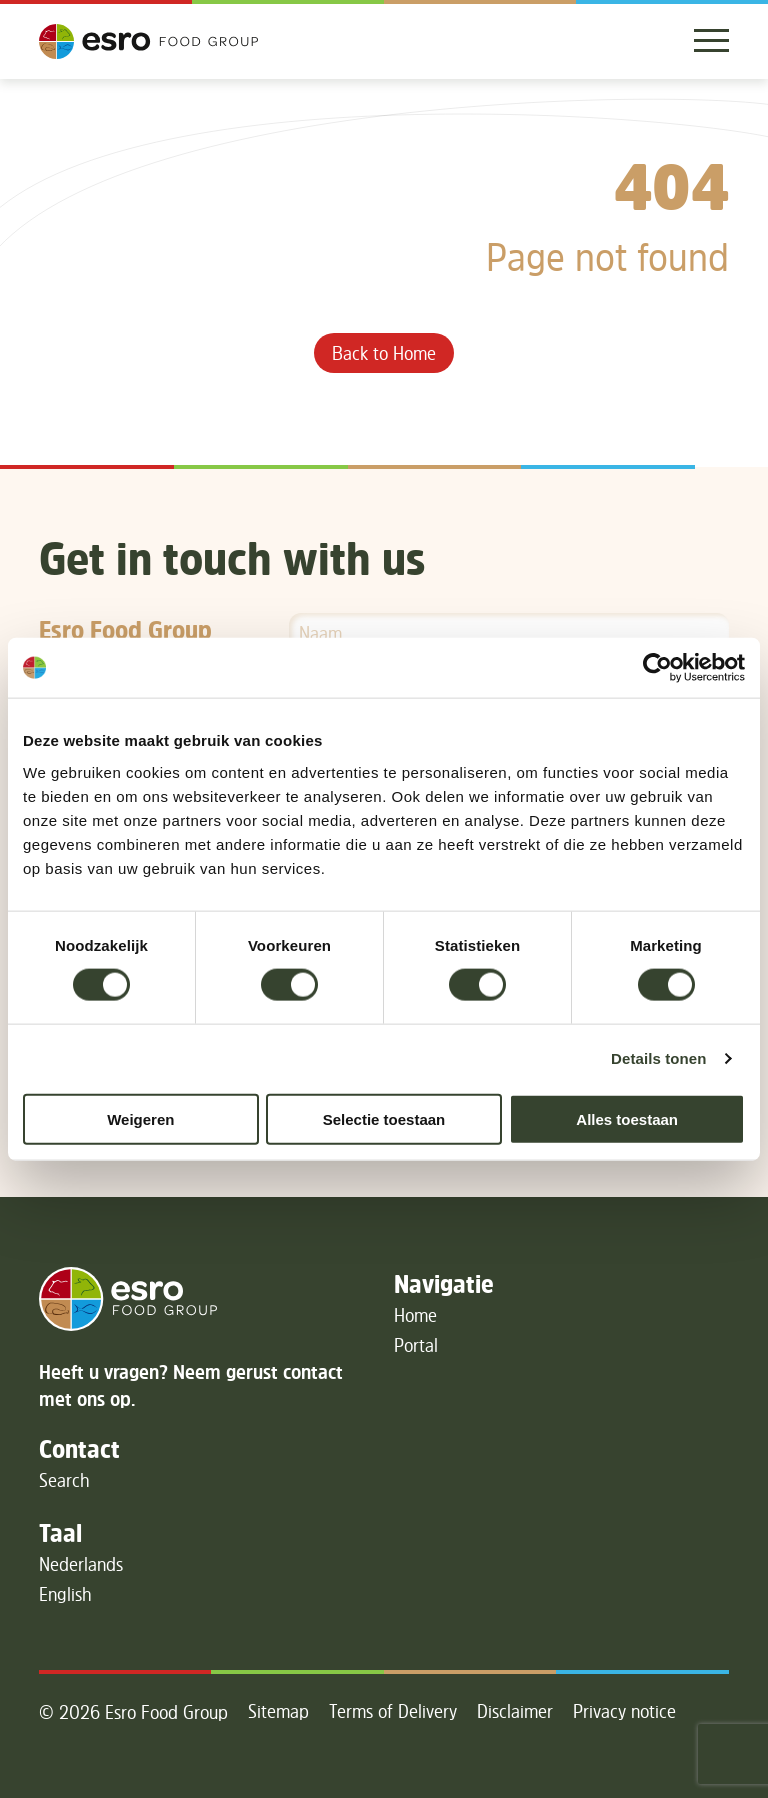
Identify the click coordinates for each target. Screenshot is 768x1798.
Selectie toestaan (384, 1118)
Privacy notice (624, 1711)
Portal (416, 1345)
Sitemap (278, 1711)
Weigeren (140, 1118)
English (65, 1594)
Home (415, 1315)
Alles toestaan (627, 1118)
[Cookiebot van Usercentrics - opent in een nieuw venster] (657, 668)
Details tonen (658, 1058)
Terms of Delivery (393, 1711)
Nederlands (81, 1564)
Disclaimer (515, 1711)
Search (64, 1480)
